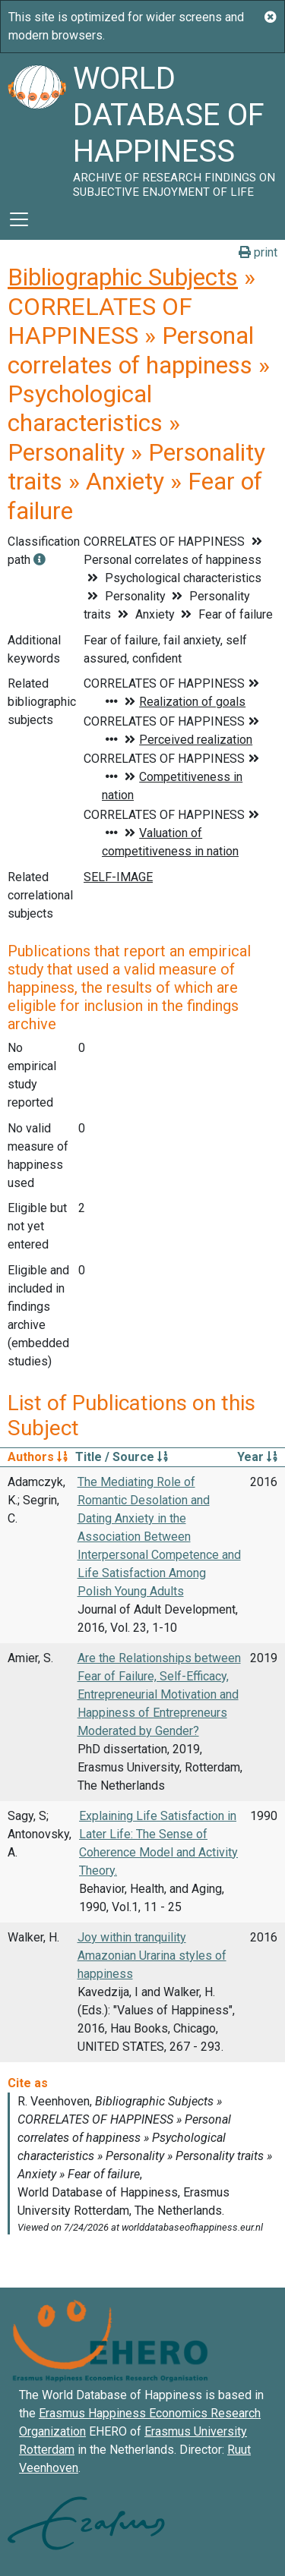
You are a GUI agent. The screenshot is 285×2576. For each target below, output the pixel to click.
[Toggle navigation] (19, 219)
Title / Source (121, 1457)
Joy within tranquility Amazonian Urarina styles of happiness (152, 1955)
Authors (38, 1457)
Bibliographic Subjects (123, 277)
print (258, 252)
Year (257, 1457)
